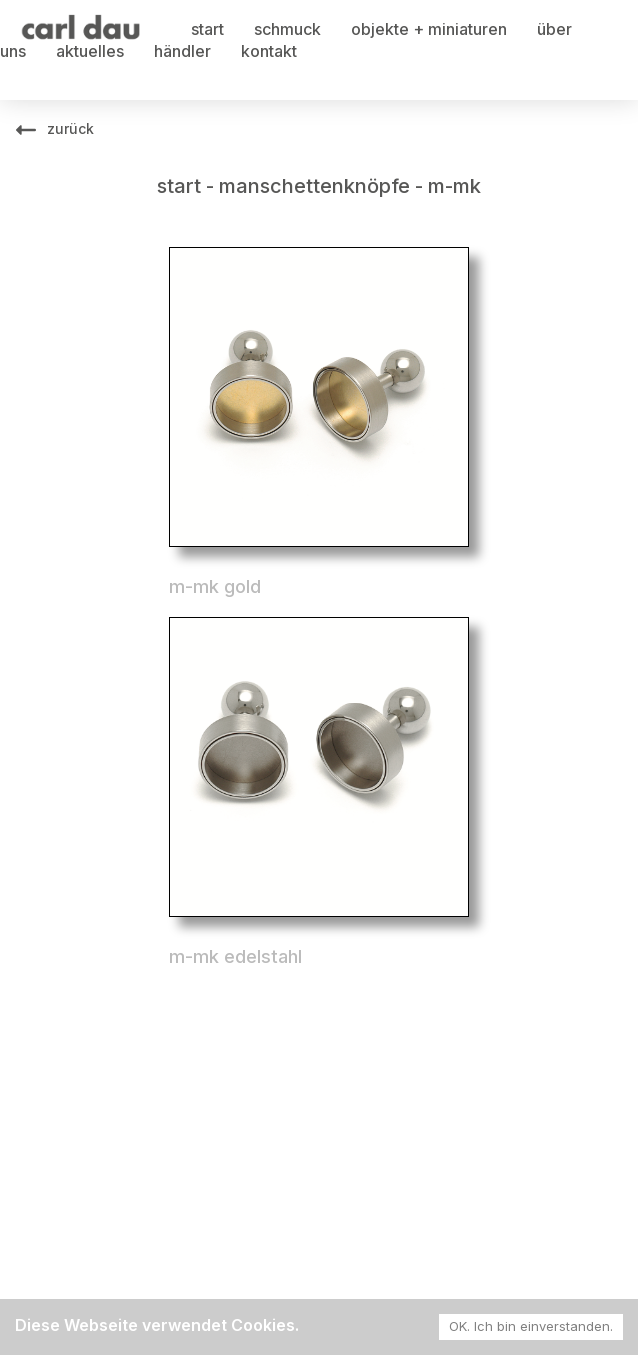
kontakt (269, 51)
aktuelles (90, 51)
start (207, 29)
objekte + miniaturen (429, 29)
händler (182, 51)
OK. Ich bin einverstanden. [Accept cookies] (531, 1326)
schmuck (287, 29)
